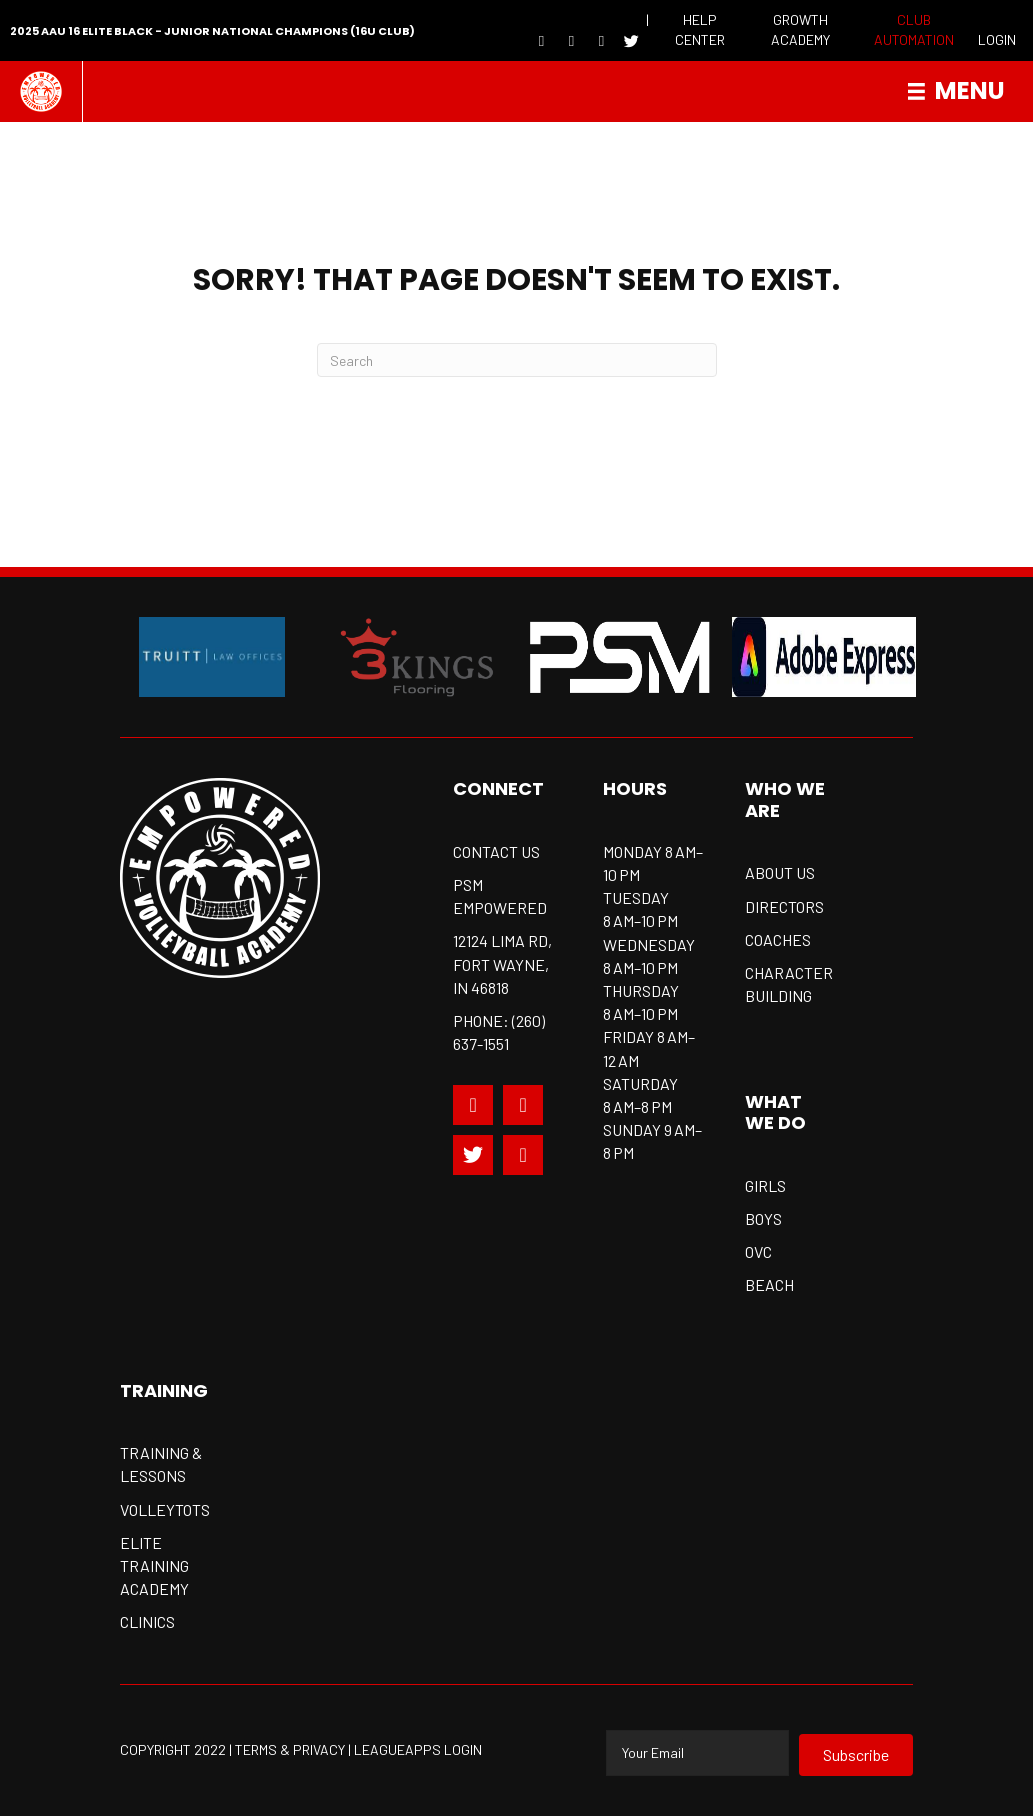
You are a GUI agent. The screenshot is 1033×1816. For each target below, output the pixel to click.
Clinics (147, 1621)
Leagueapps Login (418, 1749)
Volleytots (165, 1509)
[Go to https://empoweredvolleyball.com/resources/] (700, 30)
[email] (697, 1753)
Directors (784, 906)
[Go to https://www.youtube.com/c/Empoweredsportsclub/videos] (523, 1155)
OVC (758, 1251)
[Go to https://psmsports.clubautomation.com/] (914, 30)
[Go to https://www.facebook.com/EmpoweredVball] (541, 40)
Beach (769, 1284)
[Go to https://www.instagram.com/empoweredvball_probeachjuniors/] (601, 40)
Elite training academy (154, 1565)
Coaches (778, 939)
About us (780, 872)
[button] (856, 1755)
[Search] (517, 360)
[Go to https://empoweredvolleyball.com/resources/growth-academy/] (801, 30)
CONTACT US (496, 851)
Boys (763, 1218)
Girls (765, 1185)
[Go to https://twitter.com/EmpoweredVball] (473, 1155)
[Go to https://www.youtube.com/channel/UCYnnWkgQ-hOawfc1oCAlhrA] (571, 40)
